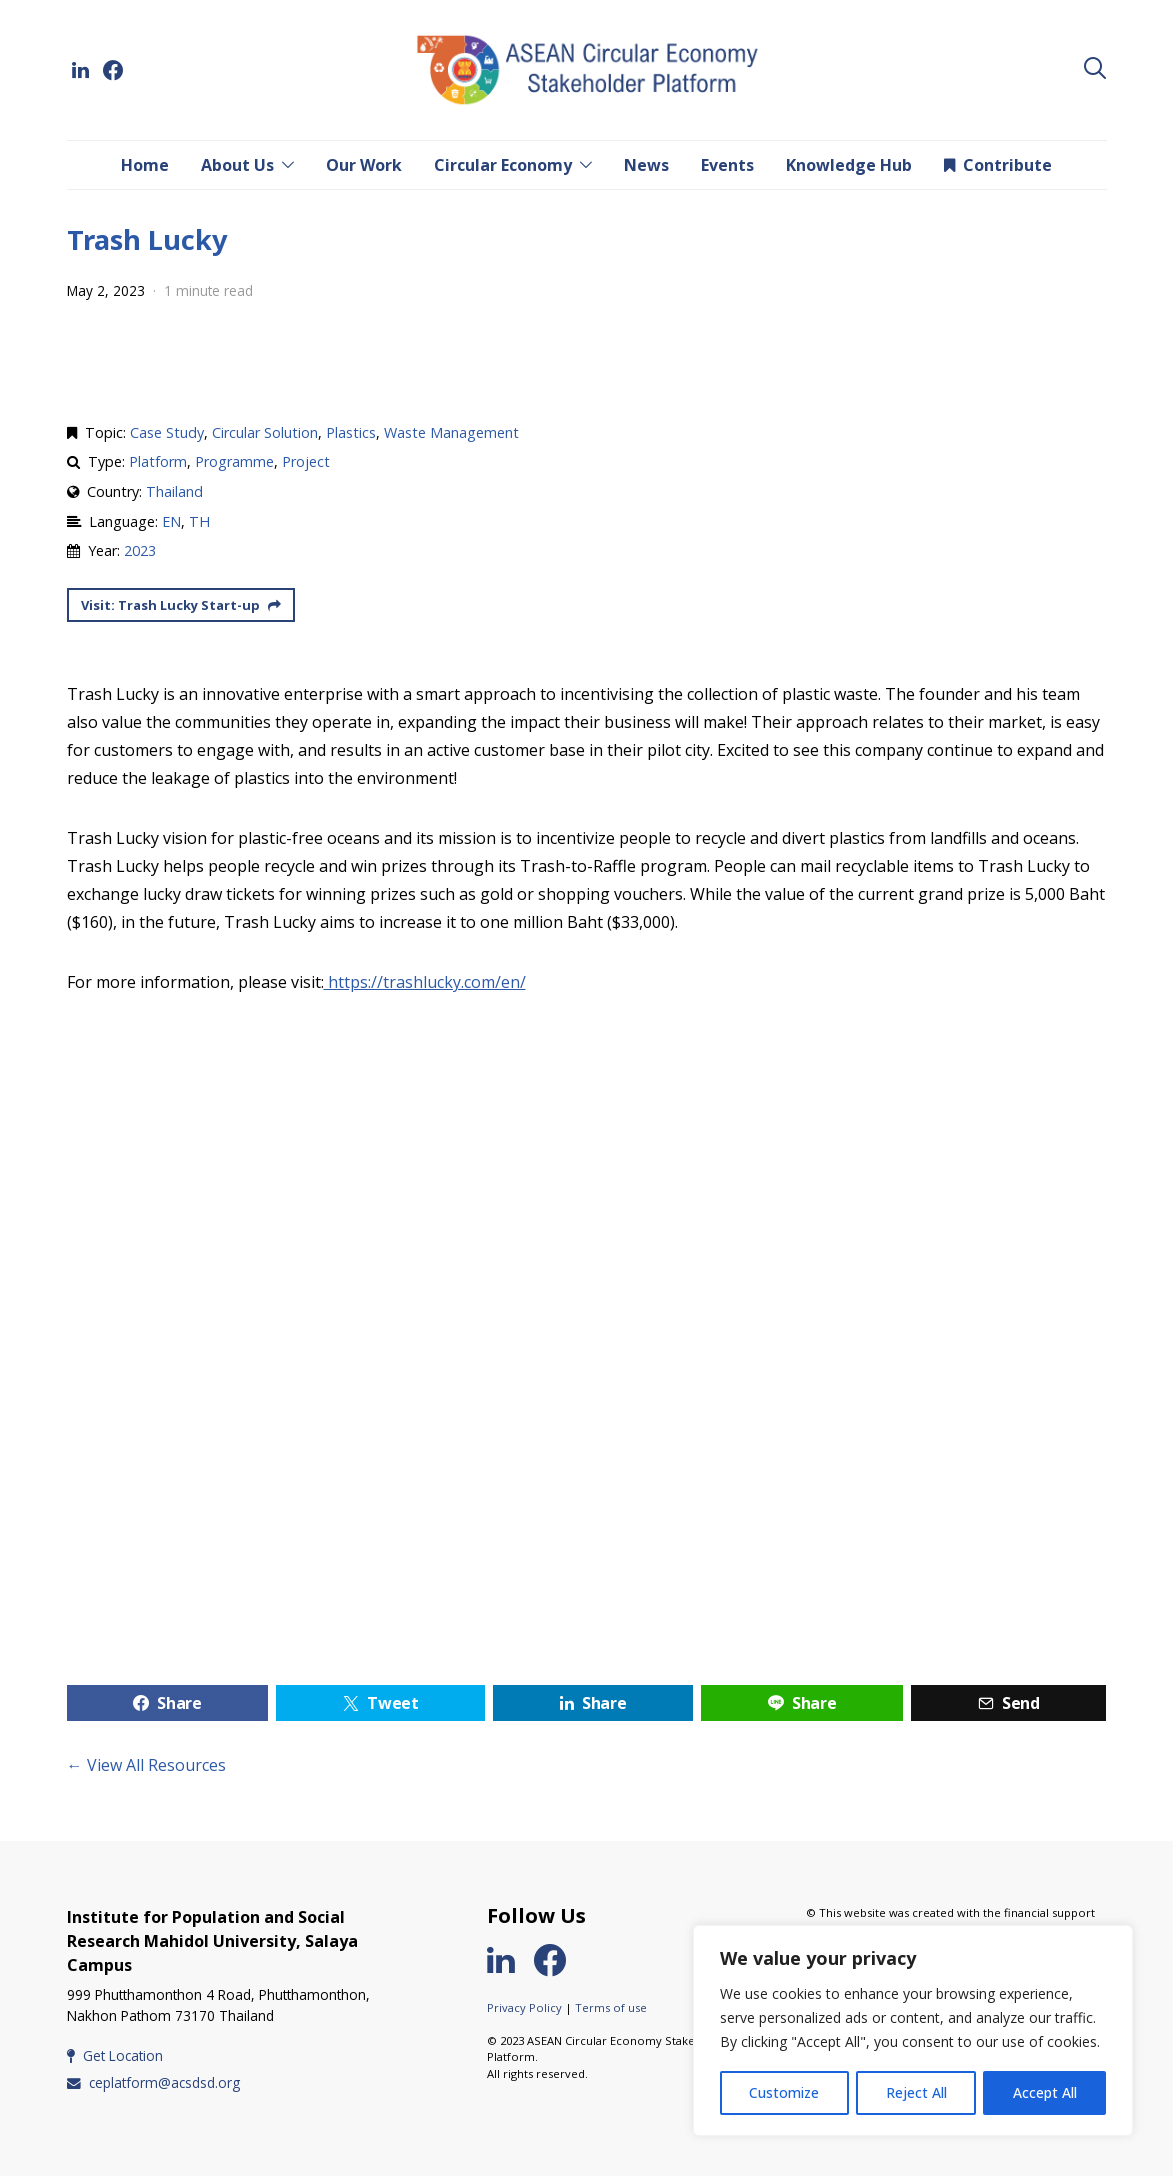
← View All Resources (146, 1765)
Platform (158, 461)
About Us (237, 165)
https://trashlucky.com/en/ (425, 982)
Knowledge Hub (849, 165)
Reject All (916, 2092)
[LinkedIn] (81, 70)
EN (171, 521)
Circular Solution (265, 432)
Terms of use (611, 2007)
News (646, 165)
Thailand (174, 491)
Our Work (364, 165)
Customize (784, 2092)
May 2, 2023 (106, 290)
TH (199, 521)
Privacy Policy (524, 2007)
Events (727, 165)
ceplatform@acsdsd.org (153, 2082)
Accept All (1045, 2092)
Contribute (998, 165)
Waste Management (451, 432)
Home (145, 165)
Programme (234, 461)
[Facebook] (113, 70)
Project (306, 461)
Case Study (167, 432)
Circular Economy (503, 165)
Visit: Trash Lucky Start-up (179, 605)
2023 (140, 550)
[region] (913, 2031)
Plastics (351, 432)
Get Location (115, 2055)
